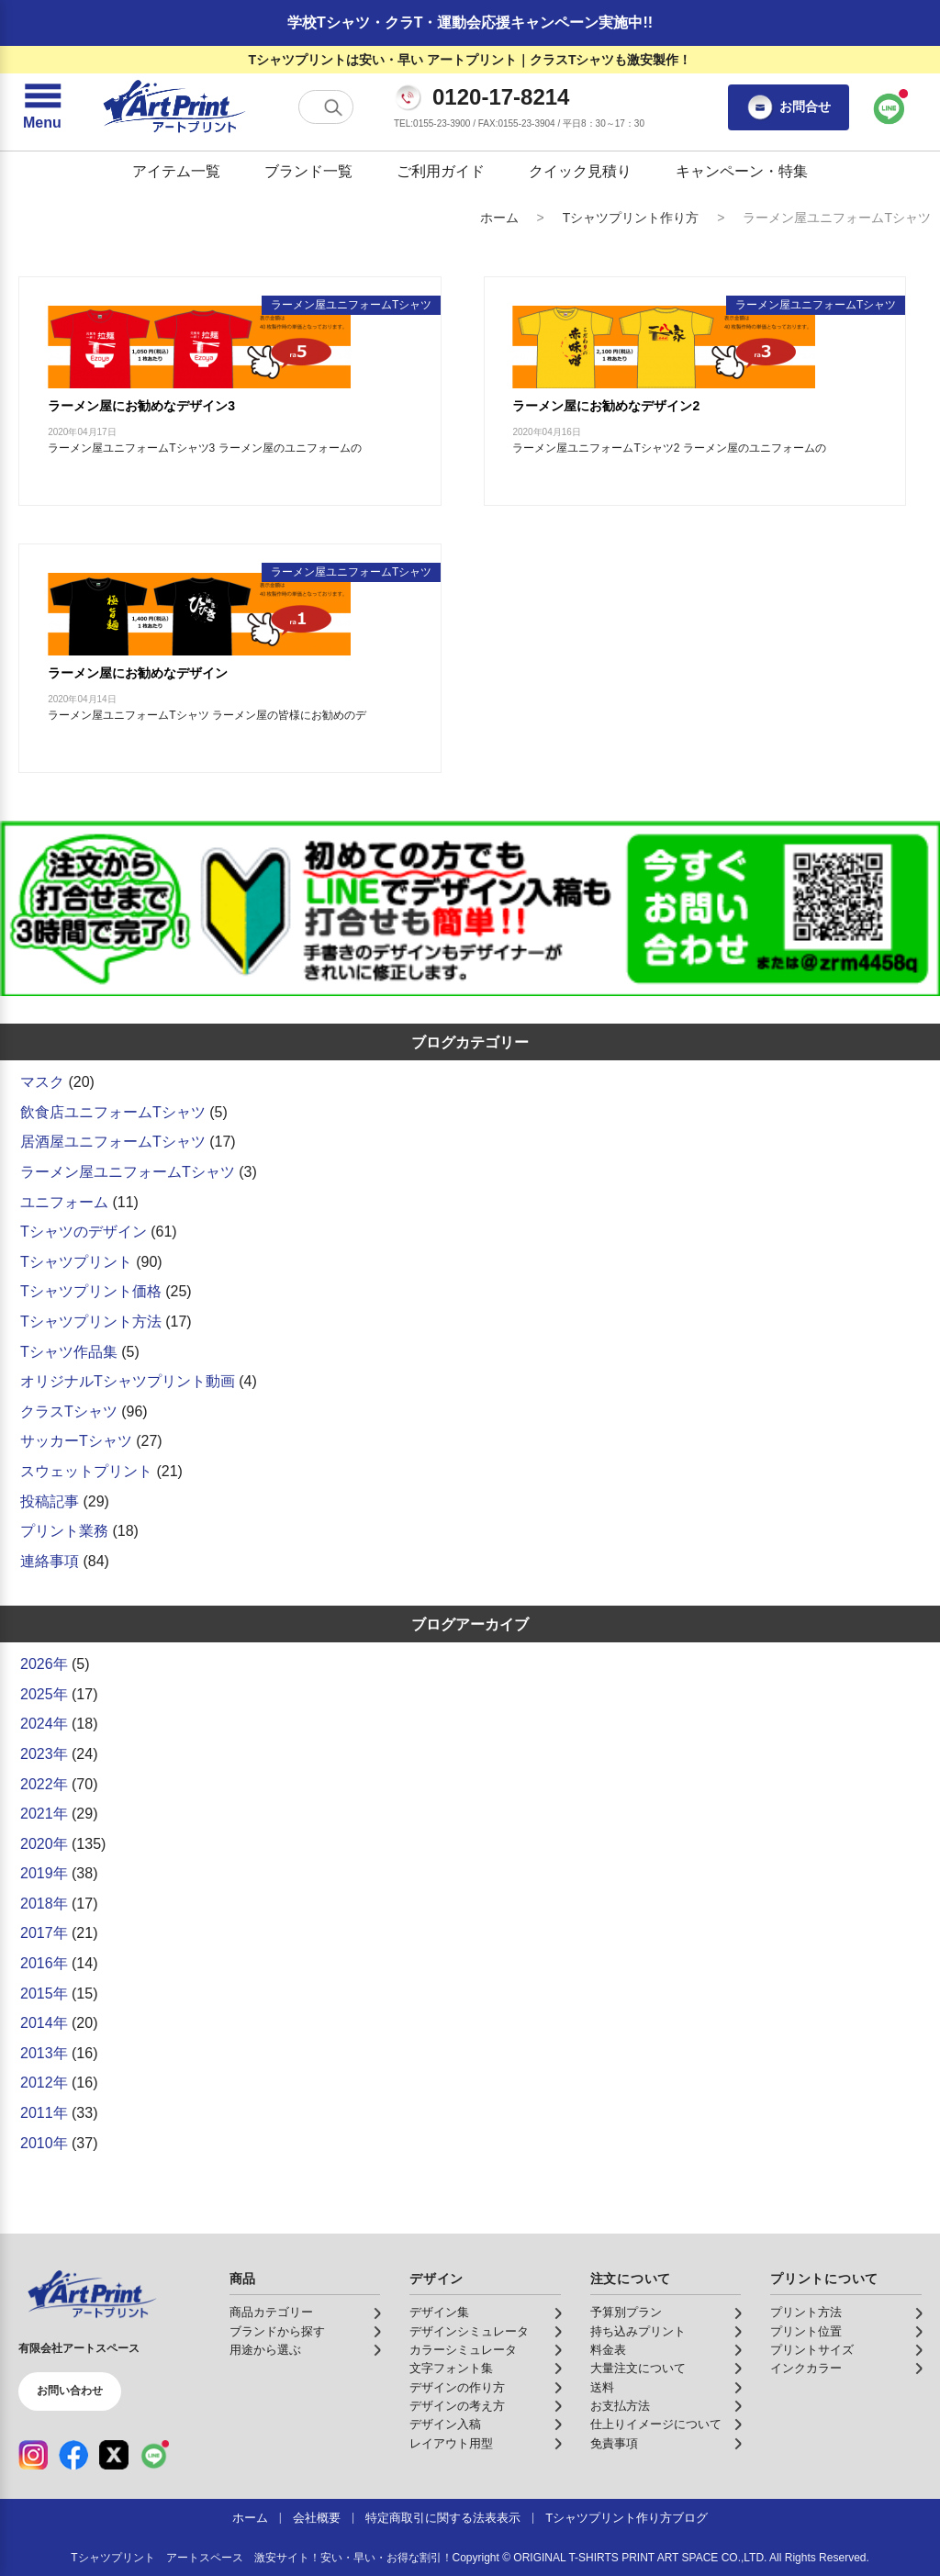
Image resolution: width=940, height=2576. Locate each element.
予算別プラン (626, 2312)
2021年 (44, 1813)
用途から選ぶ (265, 2350)
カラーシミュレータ (463, 2350)
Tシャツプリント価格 (91, 1291)
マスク (42, 1082)
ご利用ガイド (441, 171)
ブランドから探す (277, 2331)
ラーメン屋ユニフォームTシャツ (127, 1172)
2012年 (44, 2082)
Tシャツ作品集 (69, 1352)
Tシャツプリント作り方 (631, 217)
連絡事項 (49, 1561)
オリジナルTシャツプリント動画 (127, 1381)
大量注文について (638, 2368)
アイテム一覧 (176, 171)
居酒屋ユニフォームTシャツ (113, 1141)
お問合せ (788, 107)
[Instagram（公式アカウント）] (33, 2455)
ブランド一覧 (308, 171)
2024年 (44, 1723)
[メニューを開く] (42, 107)
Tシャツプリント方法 (91, 1321)
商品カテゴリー (271, 2312)
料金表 (608, 2350)
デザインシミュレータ (469, 2331)
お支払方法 (620, 2406)
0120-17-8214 (500, 97)
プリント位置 (806, 2331)
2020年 (44, 1844)
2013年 (44, 2053)
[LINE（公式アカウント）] (154, 2455)
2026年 (44, 1664)
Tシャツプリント (76, 1262)
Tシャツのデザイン (83, 1231)
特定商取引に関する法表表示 (442, 2518)
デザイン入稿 (445, 2424)
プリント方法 (806, 2312)
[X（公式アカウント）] (114, 2455)
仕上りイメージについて (656, 2424)
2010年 (44, 2143)
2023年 (44, 1754)
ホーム (499, 217)
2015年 (44, 1993)
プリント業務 (64, 1531)
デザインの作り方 (457, 2387)
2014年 (44, 2023)
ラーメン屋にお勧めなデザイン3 (141, 405)
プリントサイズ (812, 2350)
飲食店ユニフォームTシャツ (113, 1112)
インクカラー (806, 2368)
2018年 (44, 1903)
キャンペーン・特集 (742, 171)
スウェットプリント (86, 1471)
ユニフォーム (64, 1202)
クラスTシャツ (69, 1411)
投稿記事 (49, 1501)
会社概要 (317, 2518)
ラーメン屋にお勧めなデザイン (138, 673)
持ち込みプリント (638, 2331)
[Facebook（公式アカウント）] (73, 2455)
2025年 (44, 1694)
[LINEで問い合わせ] (889, 107)
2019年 (44, 1873)
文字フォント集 (451, 2368)
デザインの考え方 (457, 2406)
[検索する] (333, 107)
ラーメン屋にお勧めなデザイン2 (605, 405)
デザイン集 (439, 2312)
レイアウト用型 (451, 2443)
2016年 (44, 1963)
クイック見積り (580, 171)
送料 (602, 2387)
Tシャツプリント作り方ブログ (626, 2518)
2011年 (44, 2113)
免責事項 (614, 2443)
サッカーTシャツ (76, 1441)
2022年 (44, 1784)
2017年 (44, 1933)
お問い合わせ (70, 2390)
